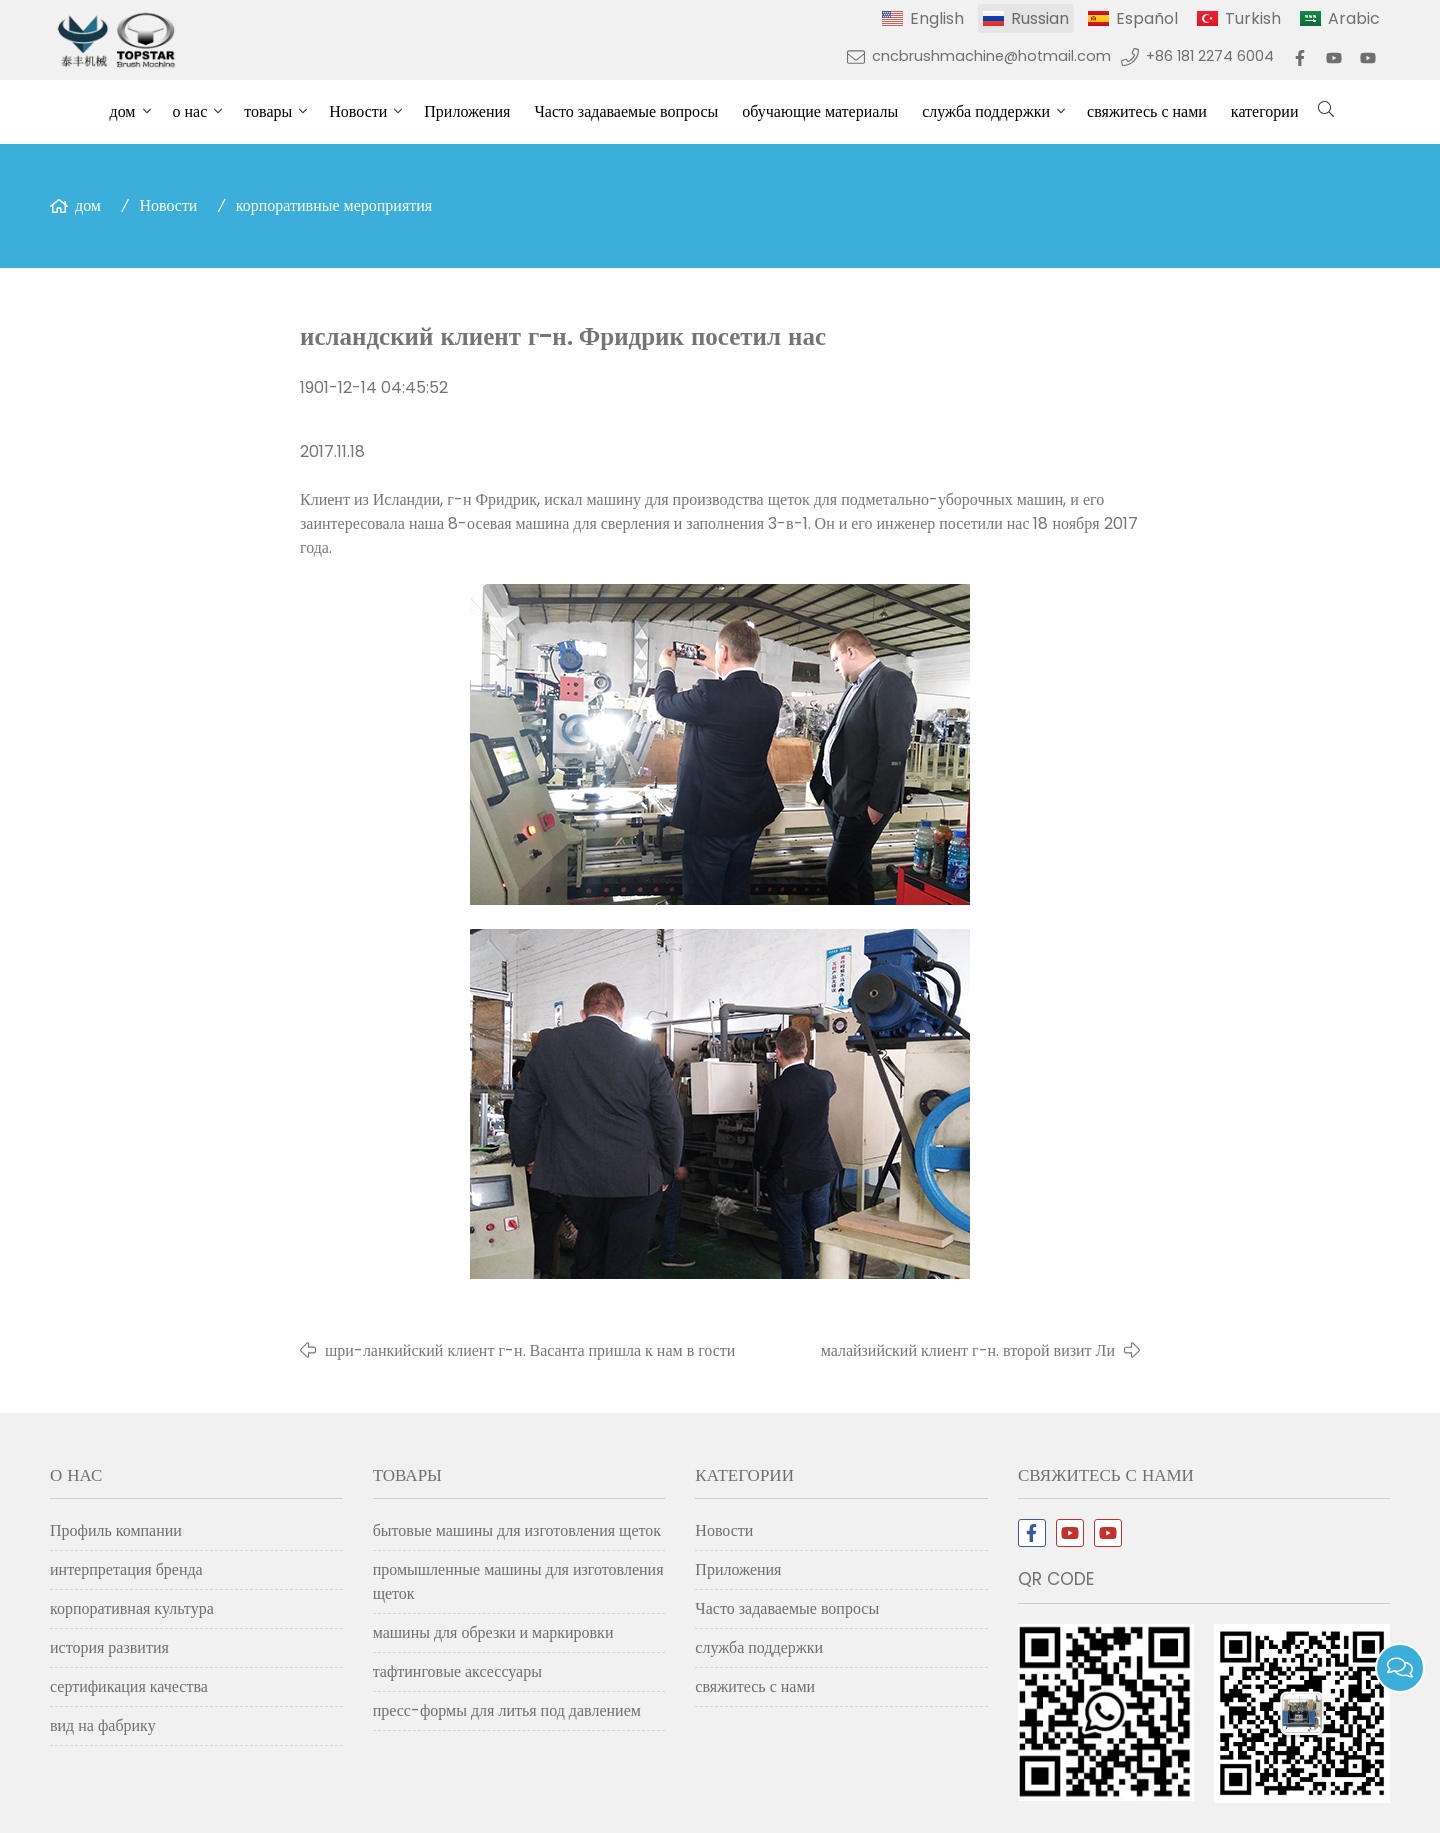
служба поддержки (986, 111)
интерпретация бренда (126, 1569)
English (937, 18)
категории (1265, 111)
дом (123, 111)
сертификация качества (129, 1686)
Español (1147, 18)
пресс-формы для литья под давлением (507, 1710)
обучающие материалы (820, 111)
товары (268, 111)
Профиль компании (116, 1530)
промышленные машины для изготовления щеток (518, 1581)
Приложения (467, 111)
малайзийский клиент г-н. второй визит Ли (968, 1350)
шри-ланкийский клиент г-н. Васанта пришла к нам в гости (530, 1350)
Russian (1040, 18)
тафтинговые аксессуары (457, 1671)
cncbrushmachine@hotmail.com (991, 56)
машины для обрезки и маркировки (493, 1632)
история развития (109, 1647)
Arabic (1354, 18)
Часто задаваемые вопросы (626, 111)
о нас (190, 111)
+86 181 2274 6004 (1210, 56)
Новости (358, 111)
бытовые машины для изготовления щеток (517, 1530)
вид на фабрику (103, 1725)
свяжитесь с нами (1147, 111)
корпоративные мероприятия (334, 205)
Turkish (1253, 18)
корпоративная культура (132, 1608)
